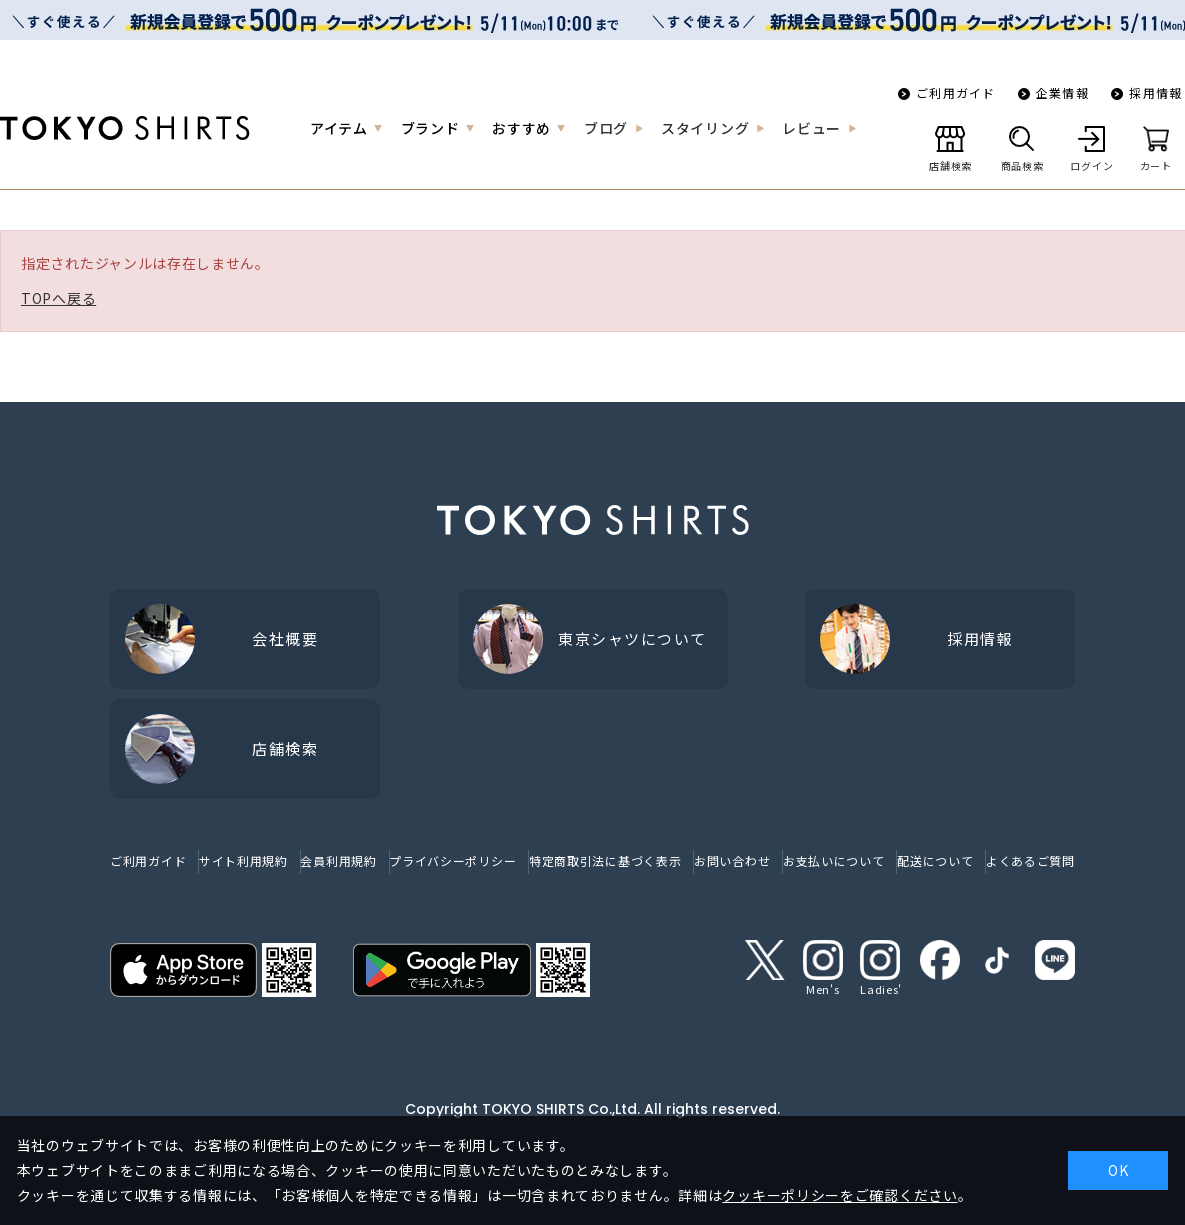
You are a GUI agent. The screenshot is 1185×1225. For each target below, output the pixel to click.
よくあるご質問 (1030, 860)
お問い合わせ (732, 860)
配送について (935, 860)
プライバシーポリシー (452, 860)
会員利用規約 (338, 860)
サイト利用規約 (243, 860)
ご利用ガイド (955, 92)
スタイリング (705, 128)
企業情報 (1062, 92)
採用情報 (1155, 92)
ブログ (606, 128)
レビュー (811, 128)
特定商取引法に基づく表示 (605, 860)
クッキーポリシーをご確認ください (839, 1195)
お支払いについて (834, 860)
